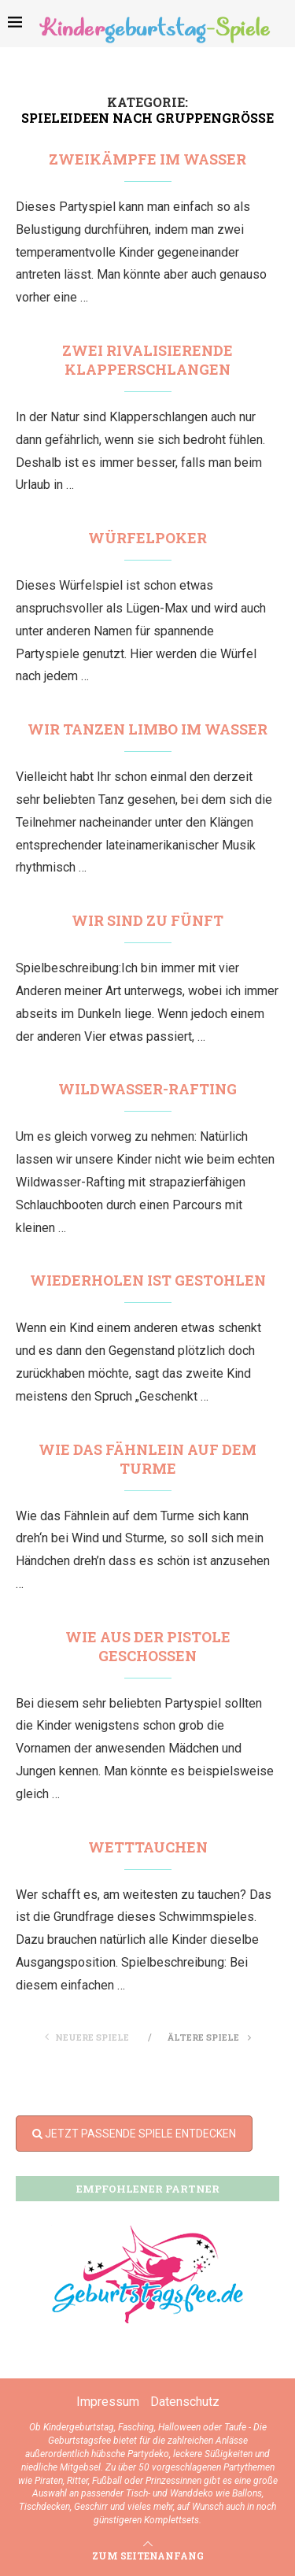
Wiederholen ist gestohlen (148, 1280)
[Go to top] (148, 2555)
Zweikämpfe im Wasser (147, 159)
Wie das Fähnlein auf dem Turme (147, 1459)
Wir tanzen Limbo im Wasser (147, 729)
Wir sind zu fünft (147, 920)
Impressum (107, 2401)
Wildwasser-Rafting (147, 1088)
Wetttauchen (148, 1847)
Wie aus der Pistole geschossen (147, 1646)
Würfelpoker (147, 537)
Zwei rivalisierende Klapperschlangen (147, 360)
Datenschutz (184, 2401)
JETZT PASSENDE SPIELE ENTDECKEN (134, 2133)
